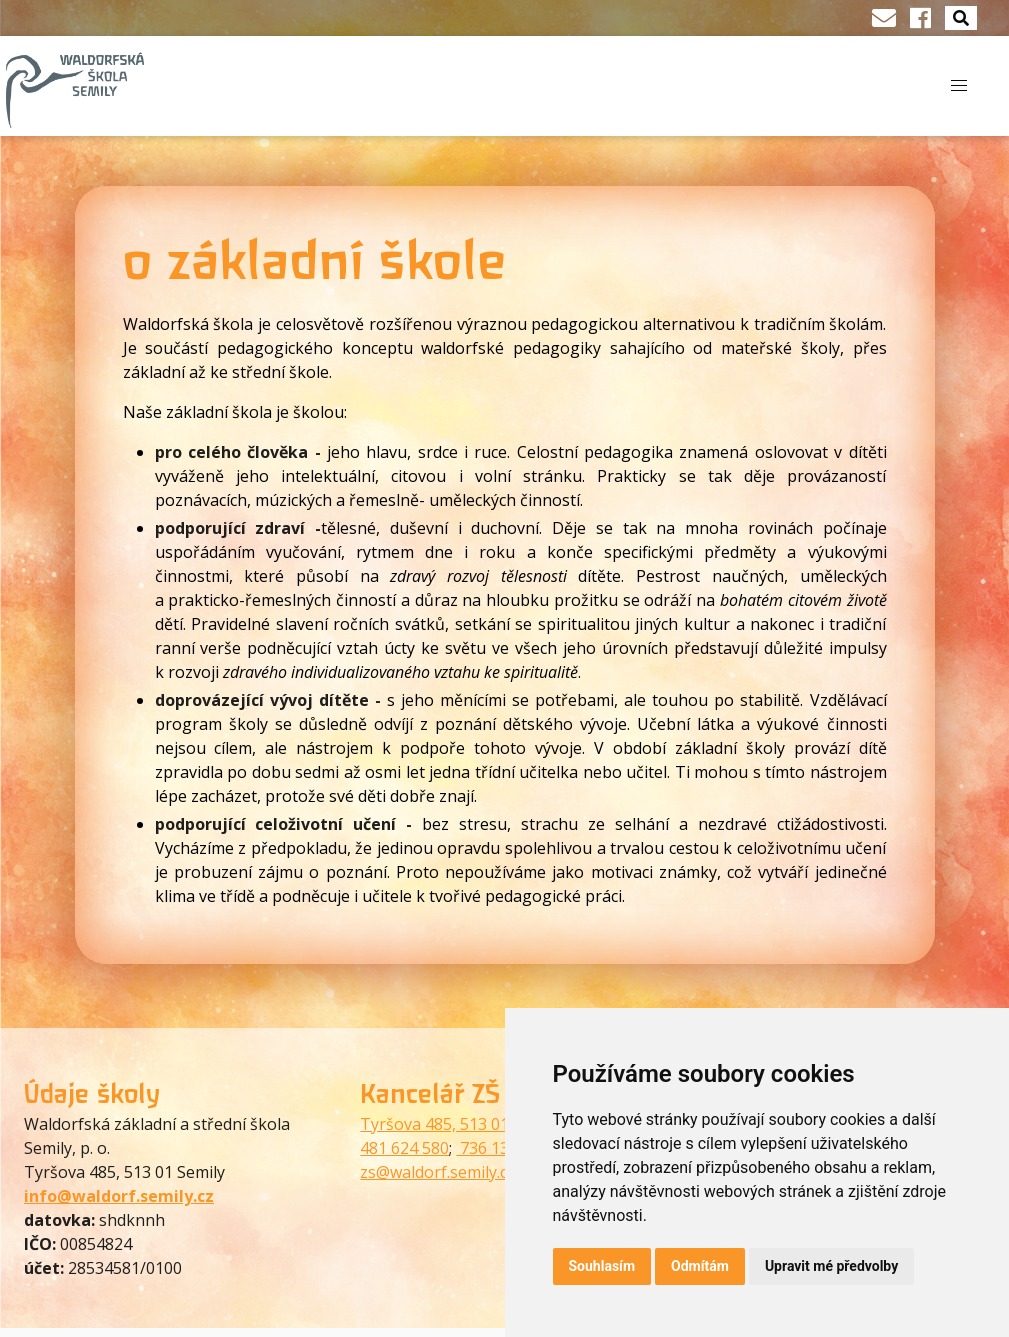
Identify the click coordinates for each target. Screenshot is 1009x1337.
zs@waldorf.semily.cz (437, 1172)
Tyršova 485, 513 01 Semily (460, 1124)
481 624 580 (404, 1148)
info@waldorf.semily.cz (119, 1196)
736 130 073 (502, 1148)
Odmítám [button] (700, 1266)
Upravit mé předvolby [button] (831, 1266)
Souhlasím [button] (602, 1266)
